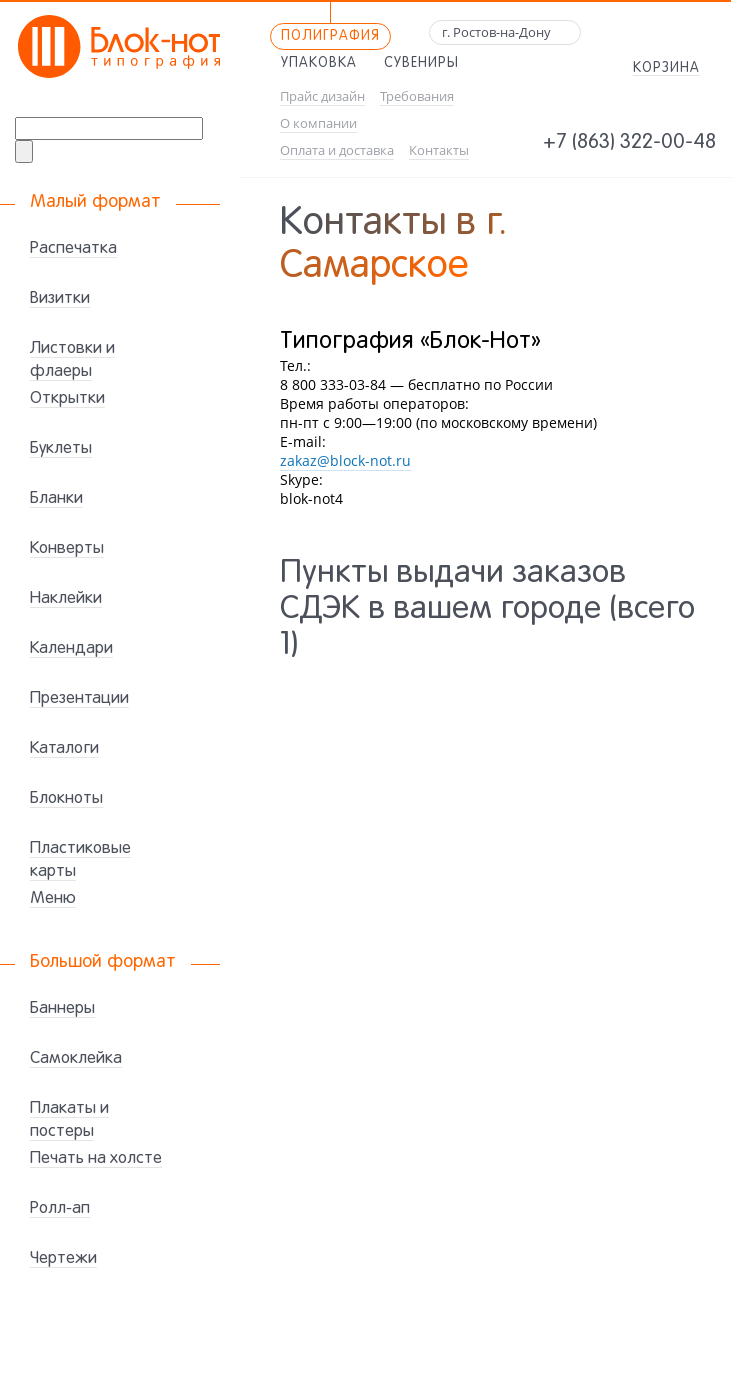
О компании (318, 123)
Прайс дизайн (322, 96)
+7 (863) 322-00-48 (629, 143)
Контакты (439, 150)
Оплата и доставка (337, 150)
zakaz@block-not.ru (345, 460)
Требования (417, 96)
